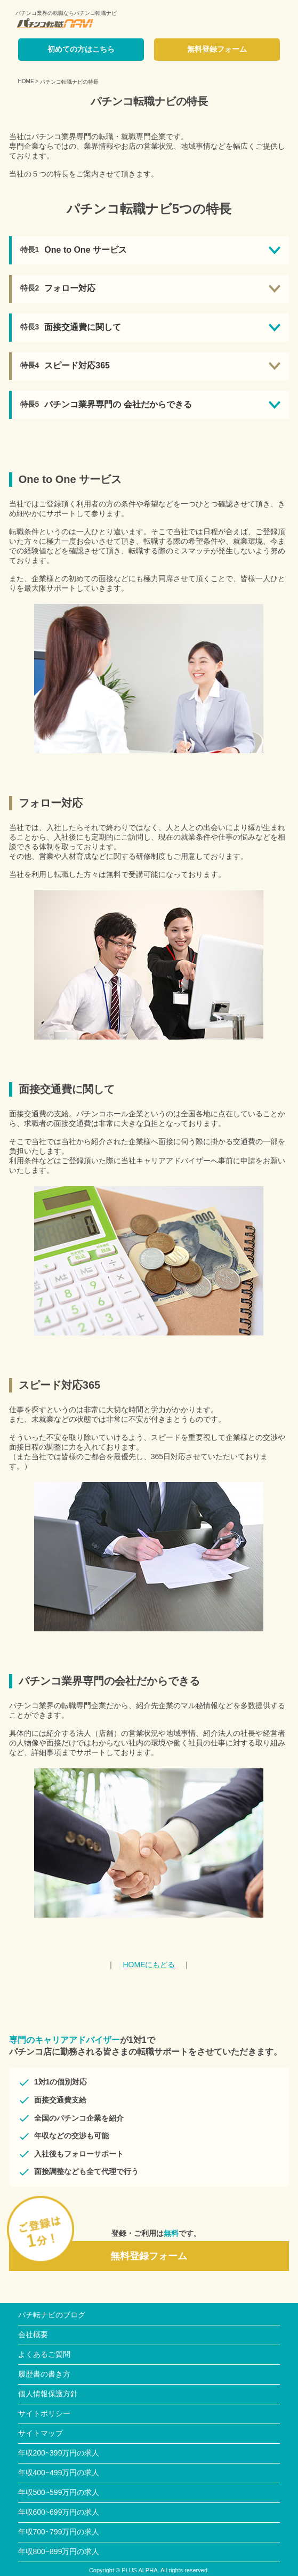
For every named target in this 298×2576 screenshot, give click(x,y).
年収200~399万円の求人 (59, 2453)
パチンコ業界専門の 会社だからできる (117, 404)
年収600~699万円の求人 (59, 2512)
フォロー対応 (69, 288)
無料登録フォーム (217, 49)
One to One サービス (85, 249)
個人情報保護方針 (48, 2393)
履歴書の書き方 (44, 2374)
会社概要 (33, 2334)
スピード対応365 (77, 365)
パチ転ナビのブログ (51, 2315)
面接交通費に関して (82, 327)
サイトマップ (40, 2433)
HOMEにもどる (149, 1964)
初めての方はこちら (81, 49)
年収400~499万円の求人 (59, 2472)
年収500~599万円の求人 (59, 2492)
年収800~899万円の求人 (59, 2551)
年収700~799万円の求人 (59, 2531)
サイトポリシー (44, 2413)
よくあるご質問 (44, 2354)
